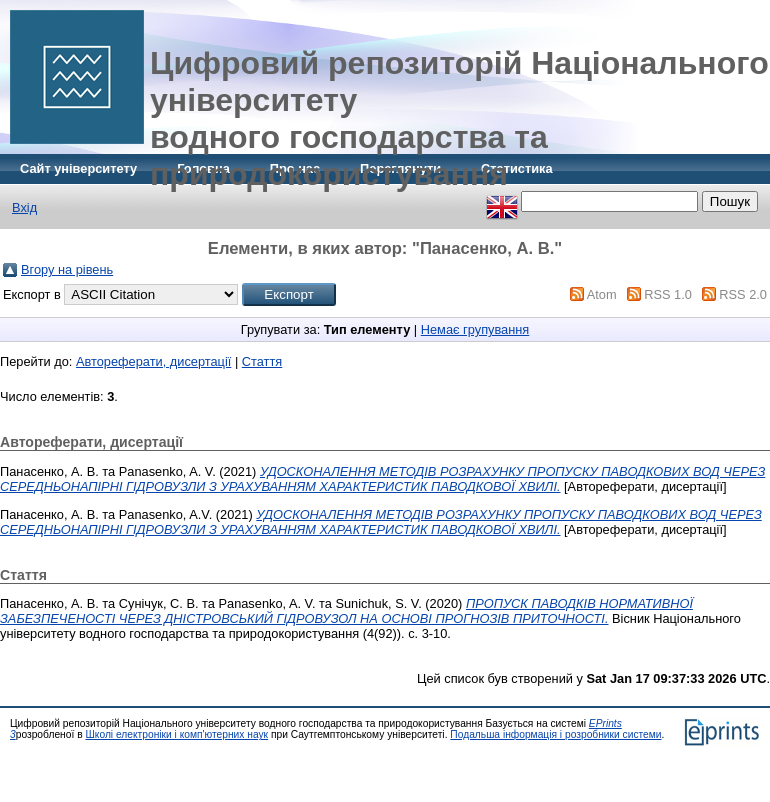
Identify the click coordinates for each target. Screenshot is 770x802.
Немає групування (475, 329)
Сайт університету (78, 168)
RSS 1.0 (668, 294)
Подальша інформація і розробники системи (555, 734)
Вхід (24, 207)
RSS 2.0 (743, 294)
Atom (602, 294)
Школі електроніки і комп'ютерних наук (176, 734)
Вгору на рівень (67, 269)
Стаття (262, 361)
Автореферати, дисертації (153, 361)
